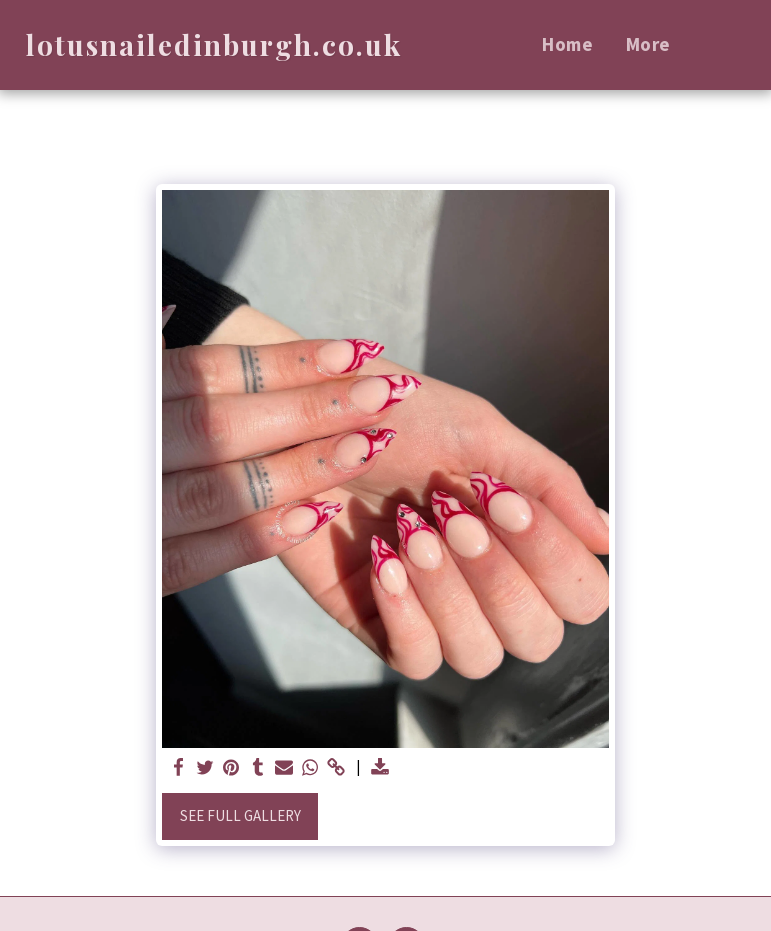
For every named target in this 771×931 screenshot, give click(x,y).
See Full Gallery (240, 815)
